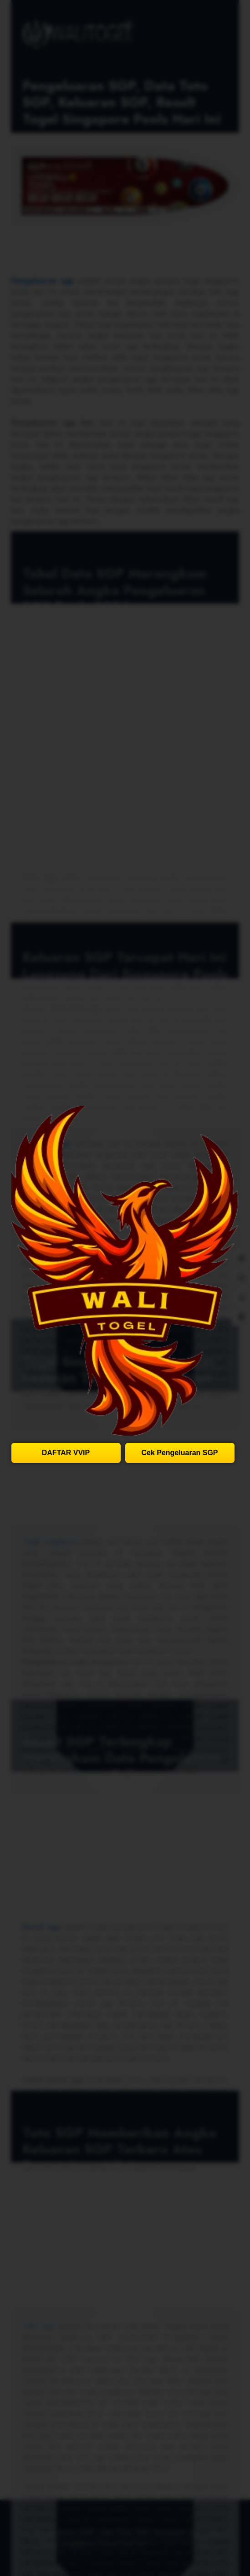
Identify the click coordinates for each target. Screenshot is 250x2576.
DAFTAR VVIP (66, 1453)
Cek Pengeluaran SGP (179, 1453)
